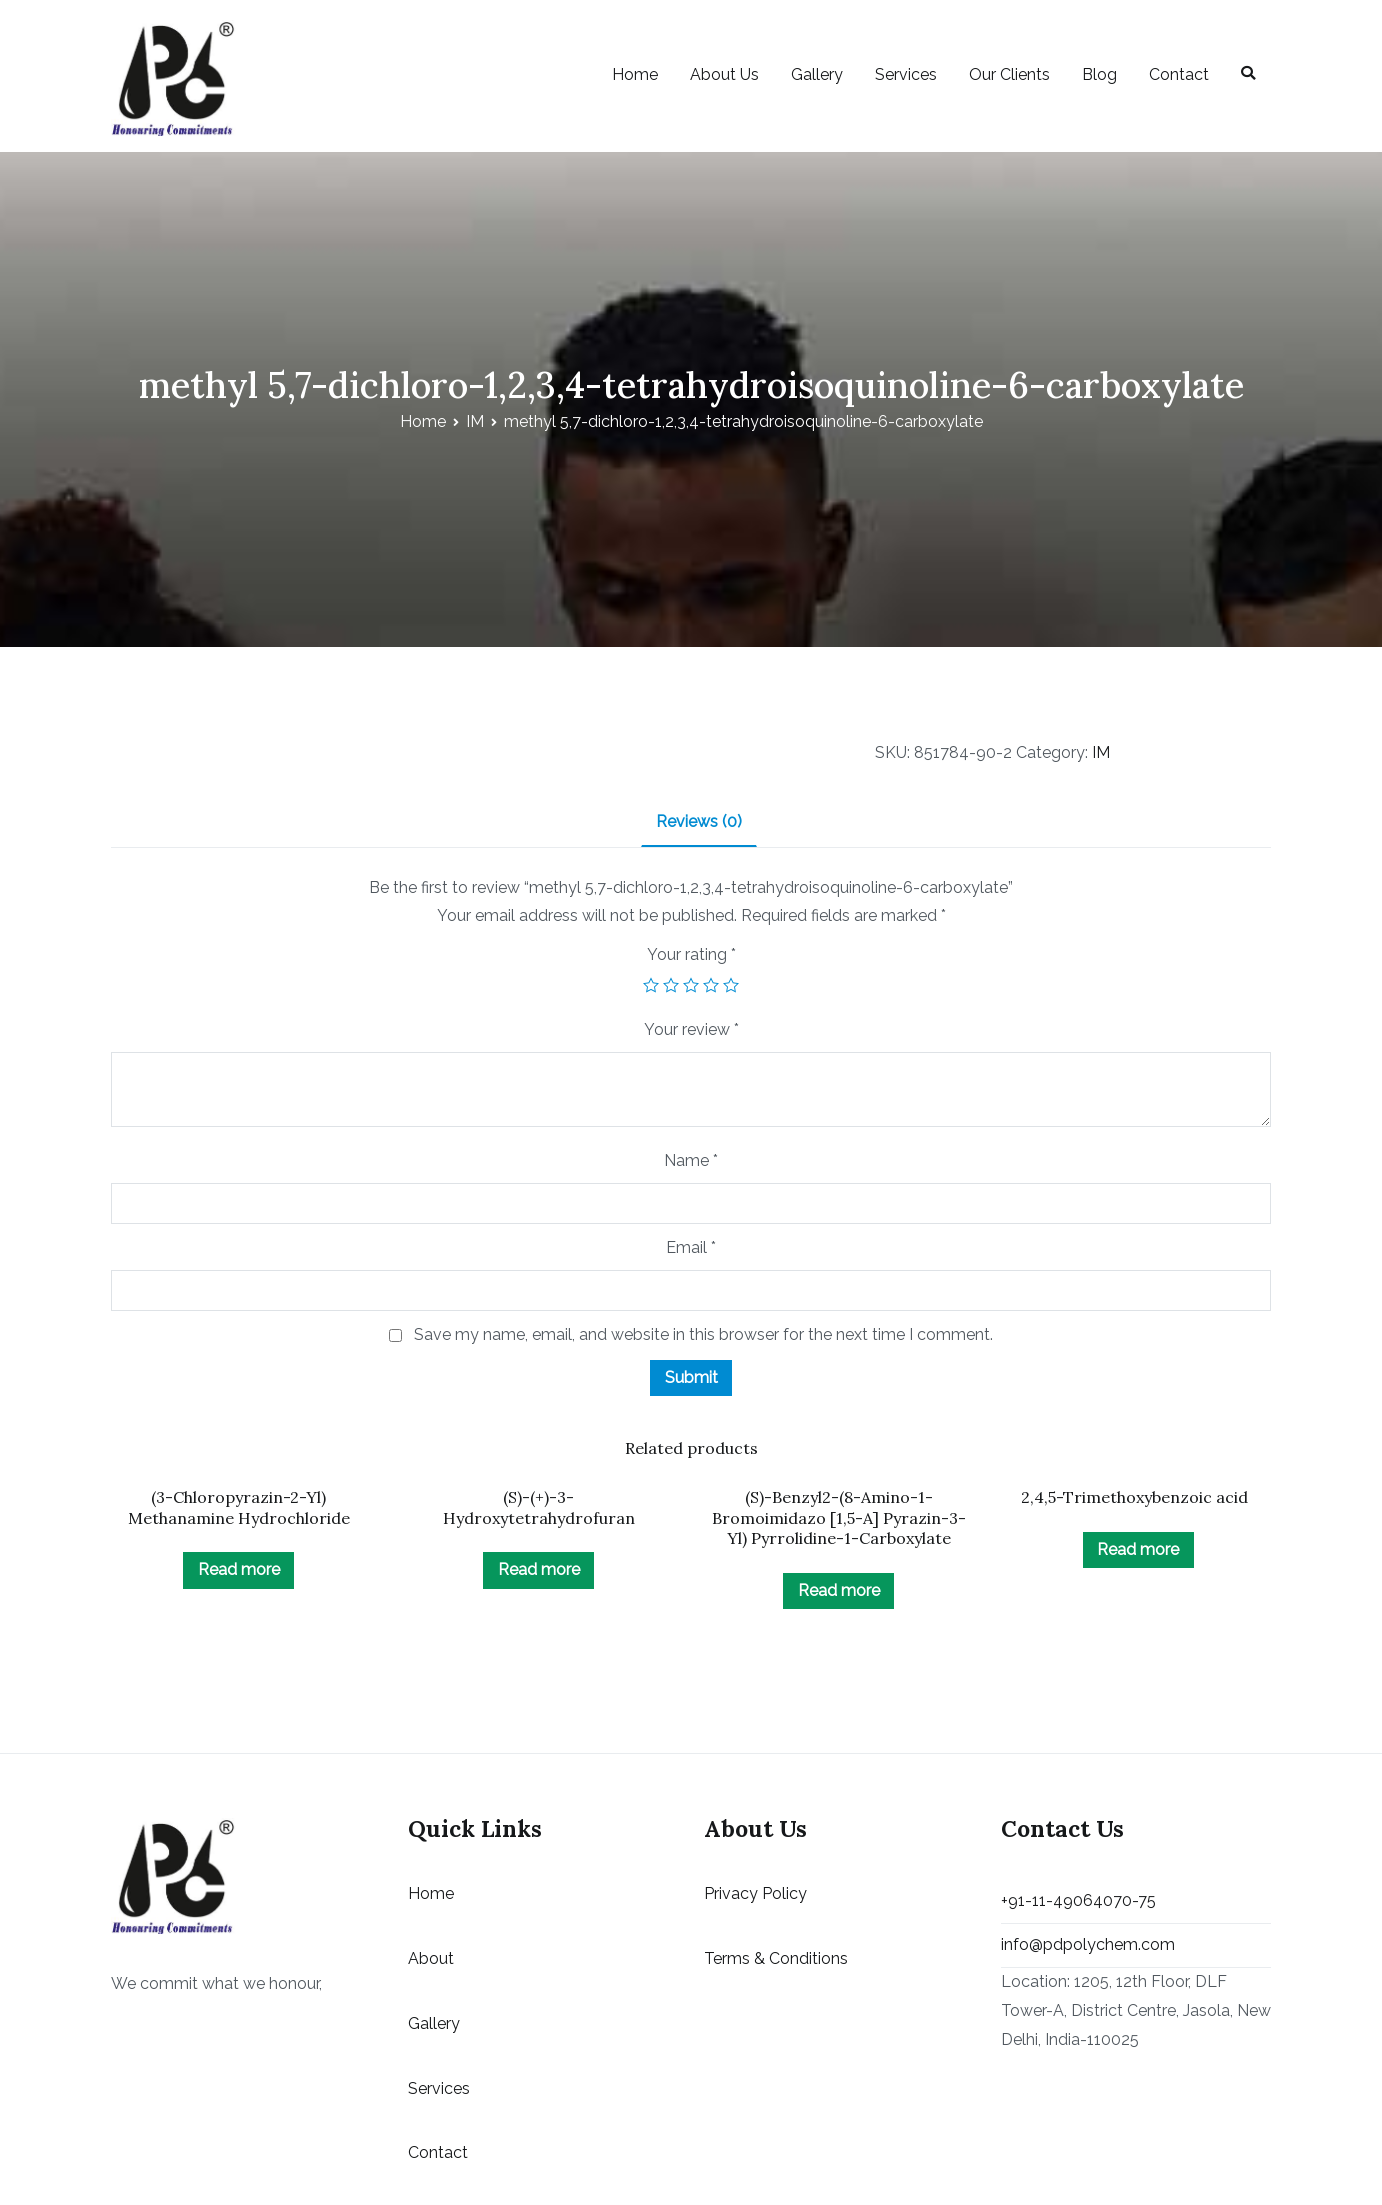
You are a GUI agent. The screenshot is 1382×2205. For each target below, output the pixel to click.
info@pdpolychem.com (1088, 1944)
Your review (691, 1029)
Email (691, 1247)
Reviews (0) (699, 821)
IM (475, 421)
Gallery (817, 74)
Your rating (691, 954)
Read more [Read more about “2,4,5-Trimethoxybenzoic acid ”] (1138, 1549)
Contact (1179, 74)
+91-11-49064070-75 (1078, 1900)
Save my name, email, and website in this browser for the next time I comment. (703, 1334)
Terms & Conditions (776, 1958)
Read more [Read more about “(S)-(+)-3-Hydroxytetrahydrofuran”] (539, 1569)
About (431, 1958)
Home (635, 74)
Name (691, 1160)
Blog (1099, 74)
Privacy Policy (755, 1893)
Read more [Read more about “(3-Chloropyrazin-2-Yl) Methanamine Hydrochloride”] (239, 1569)
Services (906, 74)
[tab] (699, 823)
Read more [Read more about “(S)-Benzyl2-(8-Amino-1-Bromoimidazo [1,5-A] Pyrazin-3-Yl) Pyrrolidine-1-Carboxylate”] (839, 1590)
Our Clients (1009, 74)
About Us (724, 74)
